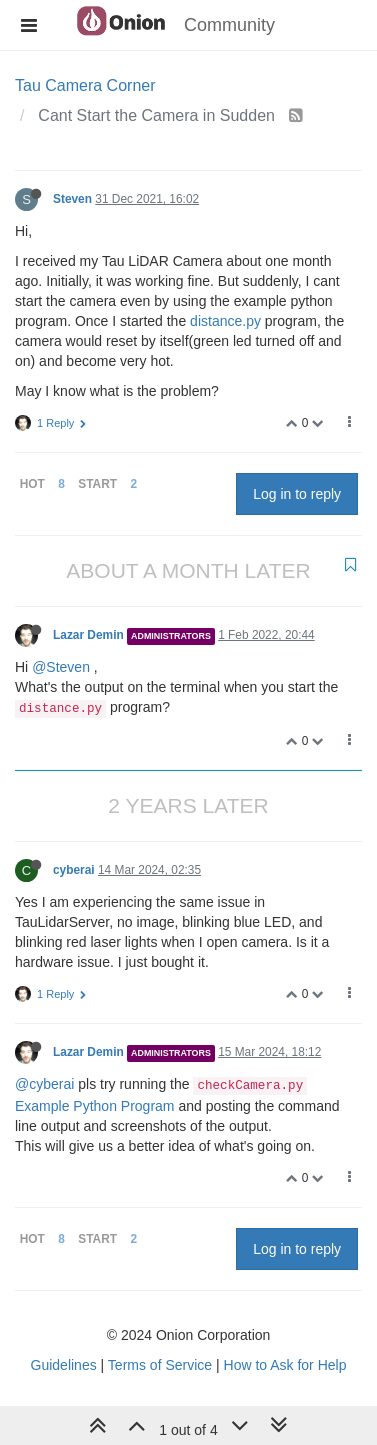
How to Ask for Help (285, 1365)
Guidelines (64, 1365)
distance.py (225, 321)
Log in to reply (297, 494)
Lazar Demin (88, 635)
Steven (72, 199)
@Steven (61, 667)
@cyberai (44, 1084)
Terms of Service (160, 1365)
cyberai (74, 870)
